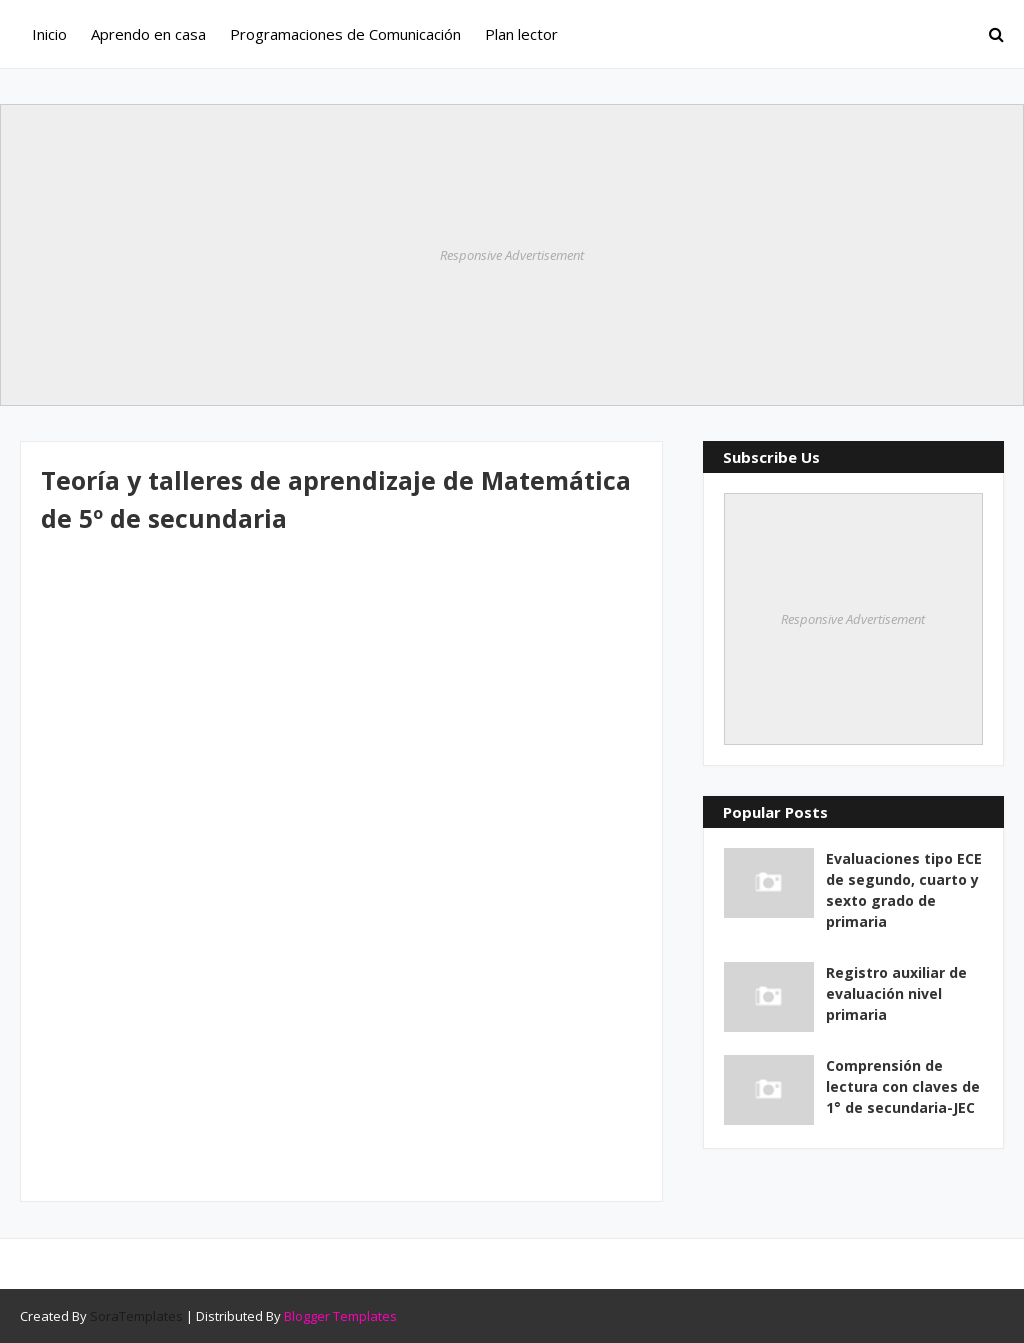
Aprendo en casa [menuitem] (148, 34)
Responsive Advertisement (512, 255)
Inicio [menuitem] (49, 34)
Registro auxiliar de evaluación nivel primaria (896, 993)
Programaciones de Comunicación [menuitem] (345, 34)
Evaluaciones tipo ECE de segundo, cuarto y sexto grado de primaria (904, 890)
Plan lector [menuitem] (521, 34)
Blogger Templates (340, 1316)
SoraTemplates (136, 1316)
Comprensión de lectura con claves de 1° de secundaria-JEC (903, 1086)
